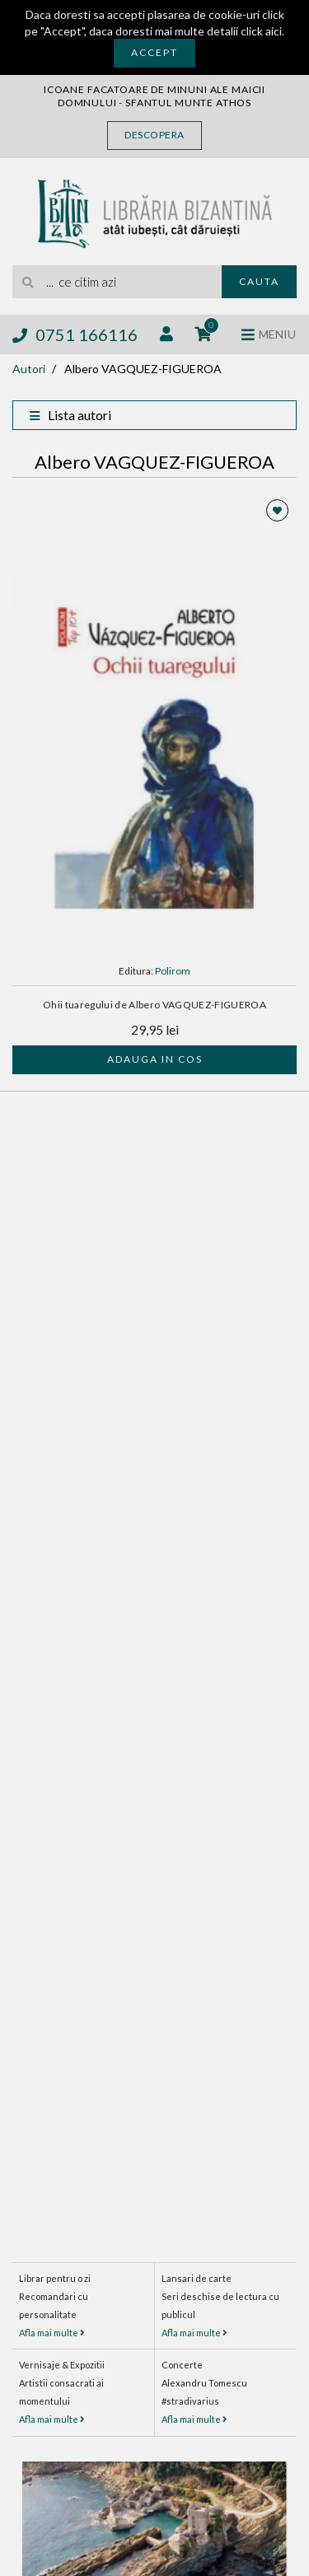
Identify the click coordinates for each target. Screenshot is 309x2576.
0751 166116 (75, 334)
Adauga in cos (155, 1059)
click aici (261, 31)
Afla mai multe (52, 2332)
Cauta (259, 281)
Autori (28, 369)
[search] (117, 281)
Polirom (172, 971)
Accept (154, 52)
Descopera (154, 135)
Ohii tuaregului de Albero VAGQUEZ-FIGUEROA (154, 1004)
